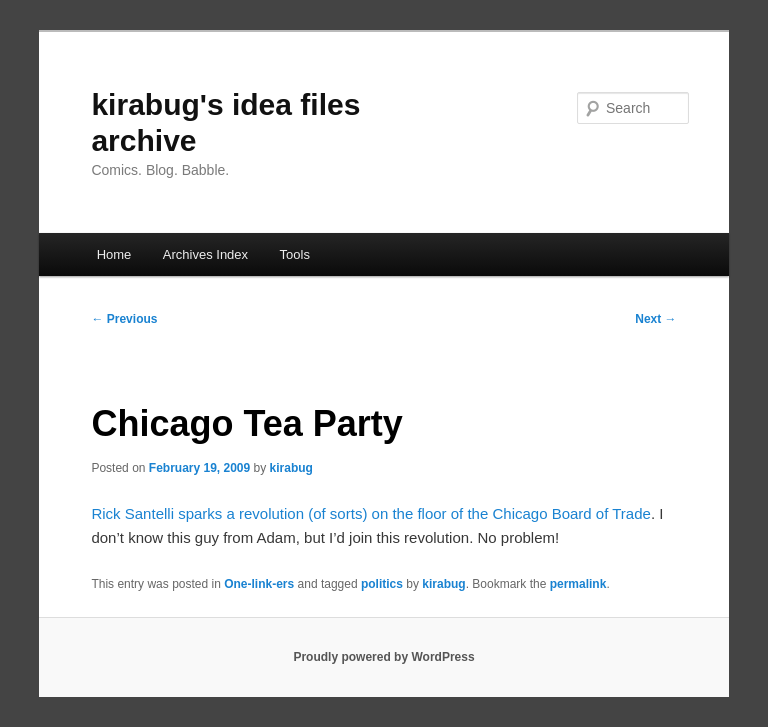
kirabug (291, 468)
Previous (124, 319)
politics (382, 584)
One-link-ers (259, 584)
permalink (578, 584)
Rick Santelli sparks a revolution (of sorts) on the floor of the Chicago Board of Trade (370, 513)
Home (114, 254)
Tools (295, 254)
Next (655, 319)
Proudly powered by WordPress (383, 657)
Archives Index (205, 254)
